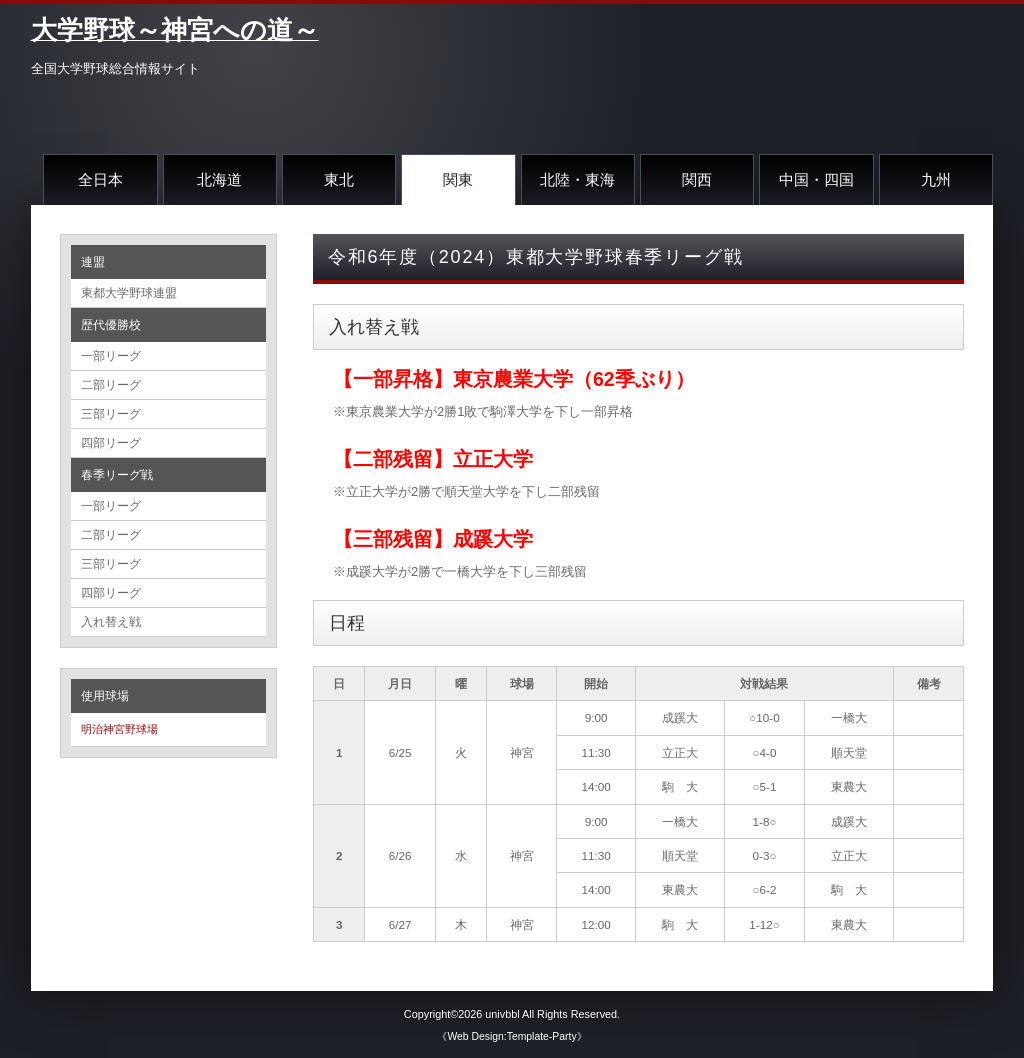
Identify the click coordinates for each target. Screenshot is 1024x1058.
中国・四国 (816, 179)
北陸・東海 (577, 179)
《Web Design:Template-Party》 (511, 1036)
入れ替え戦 (111, 622)
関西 (697, 179)
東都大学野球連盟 (129, 293)
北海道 (219, 179)
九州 (936, 179)
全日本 (100, 179)
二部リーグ (111, 385)
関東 (458, 179)
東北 (339, 179)
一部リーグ (111, 356)
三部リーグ (111, 414)
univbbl (502, 1014)
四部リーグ (111, 443)
